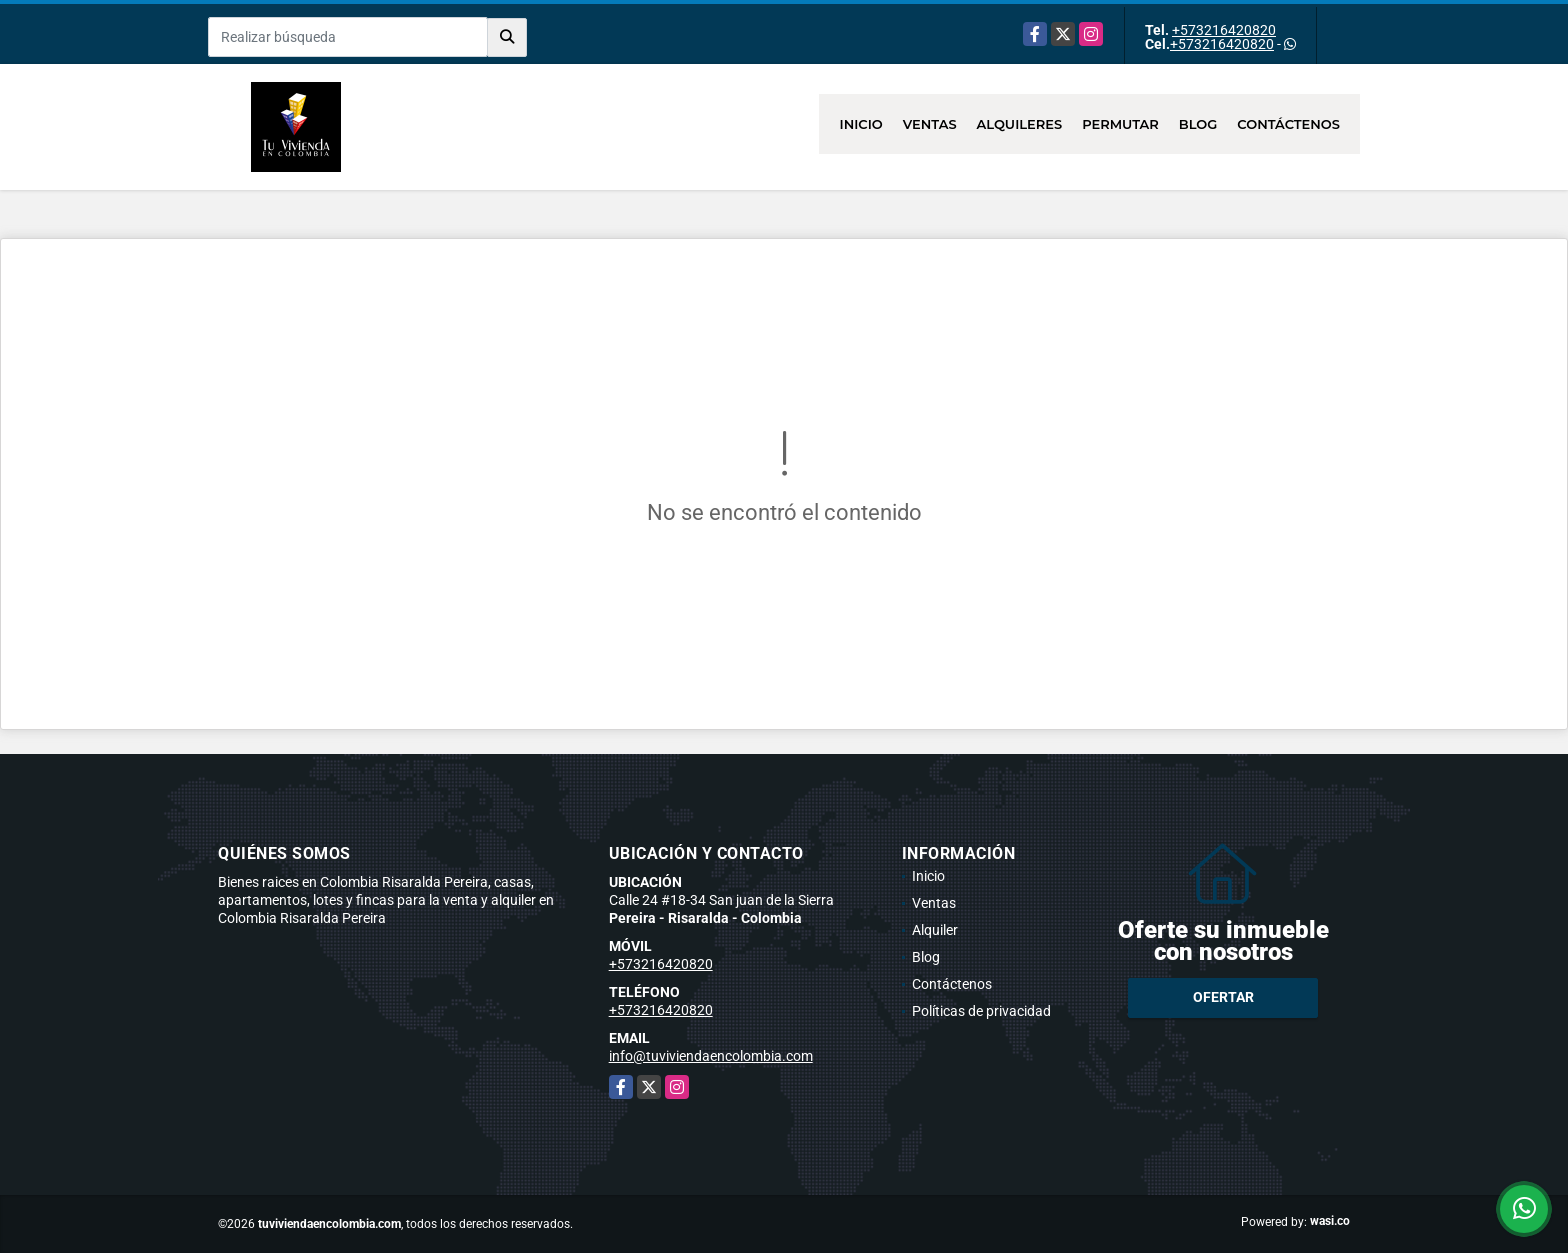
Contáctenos (1288, 124)
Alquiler (935, 930)
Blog (1198, 124)
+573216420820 (1224, 30)
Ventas (930, 124)
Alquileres (1020, 124)
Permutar (1120, 124)
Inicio (860, 124)
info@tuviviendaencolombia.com (711, 1056)
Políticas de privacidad (981, 1011)
